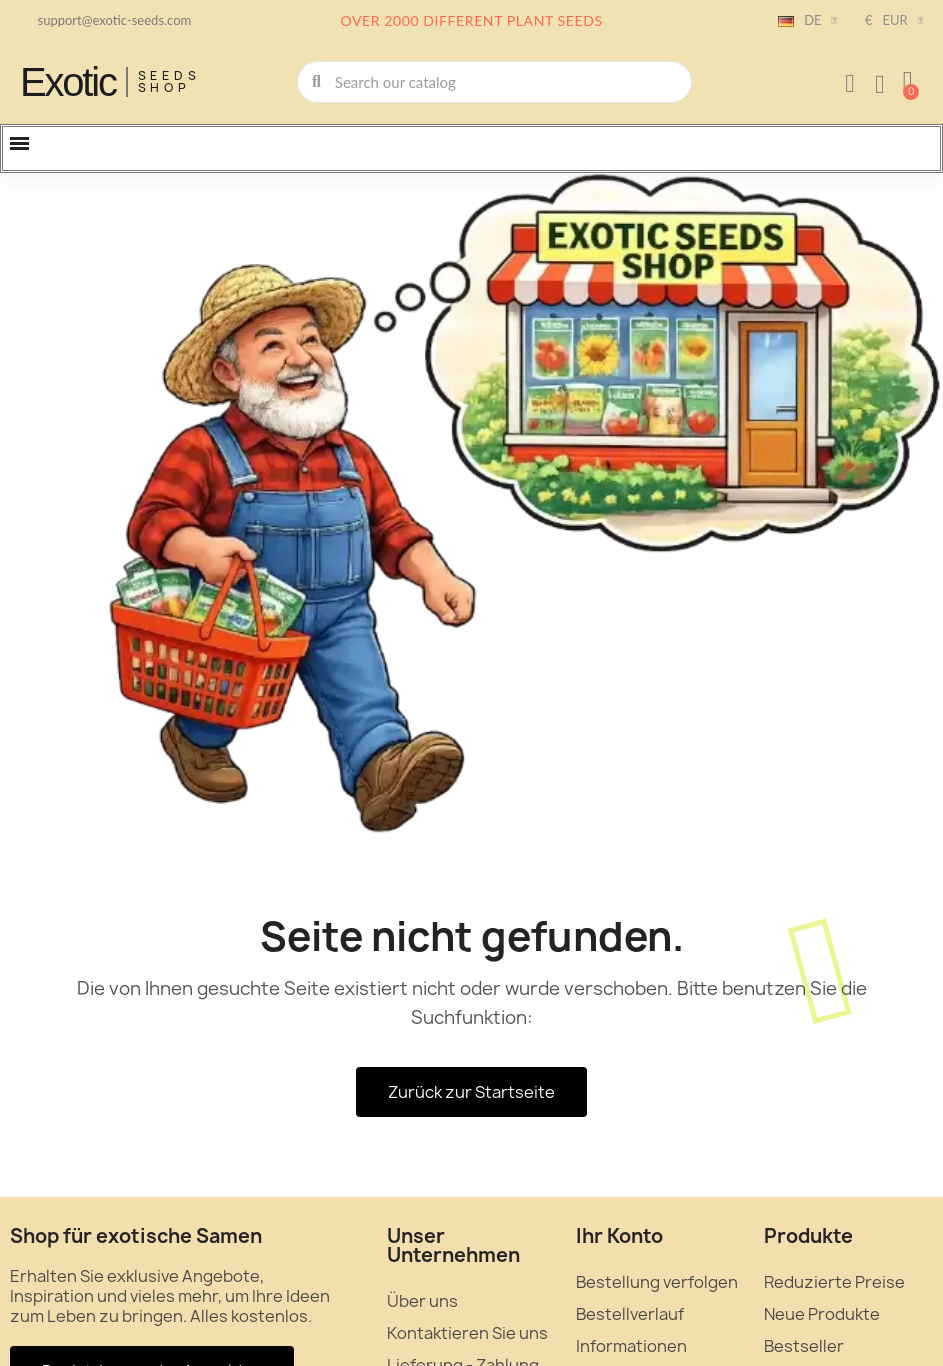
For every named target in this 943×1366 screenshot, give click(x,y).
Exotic (68, 82)
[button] (908, 82)
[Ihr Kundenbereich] (850, 84)
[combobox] (496, 82)
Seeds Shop (169, 81)
